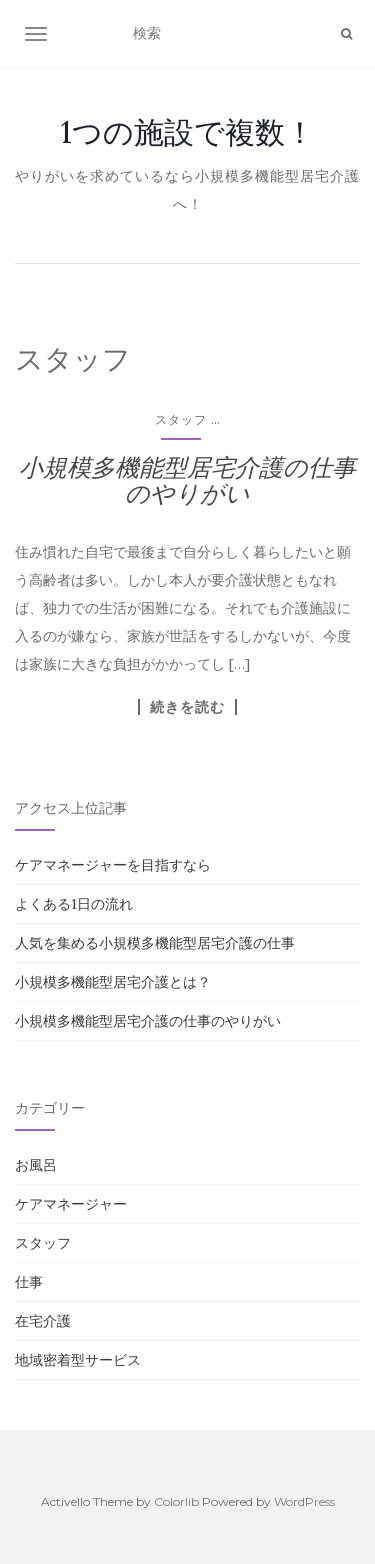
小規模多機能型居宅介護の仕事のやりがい (187, 480)
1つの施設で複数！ (188, 132)
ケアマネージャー (71, 1204)
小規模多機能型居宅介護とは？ (113, 982)
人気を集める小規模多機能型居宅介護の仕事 (155, 943)
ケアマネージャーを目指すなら (113, 865)
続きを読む (187, 707)
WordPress (304, 1501)
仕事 (29, 1282)
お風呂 (36, 1165)
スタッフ (181, 419)
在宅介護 (43, 1321)
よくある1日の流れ (74, 904)
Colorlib (176, 1501)
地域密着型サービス (78, 1360)
